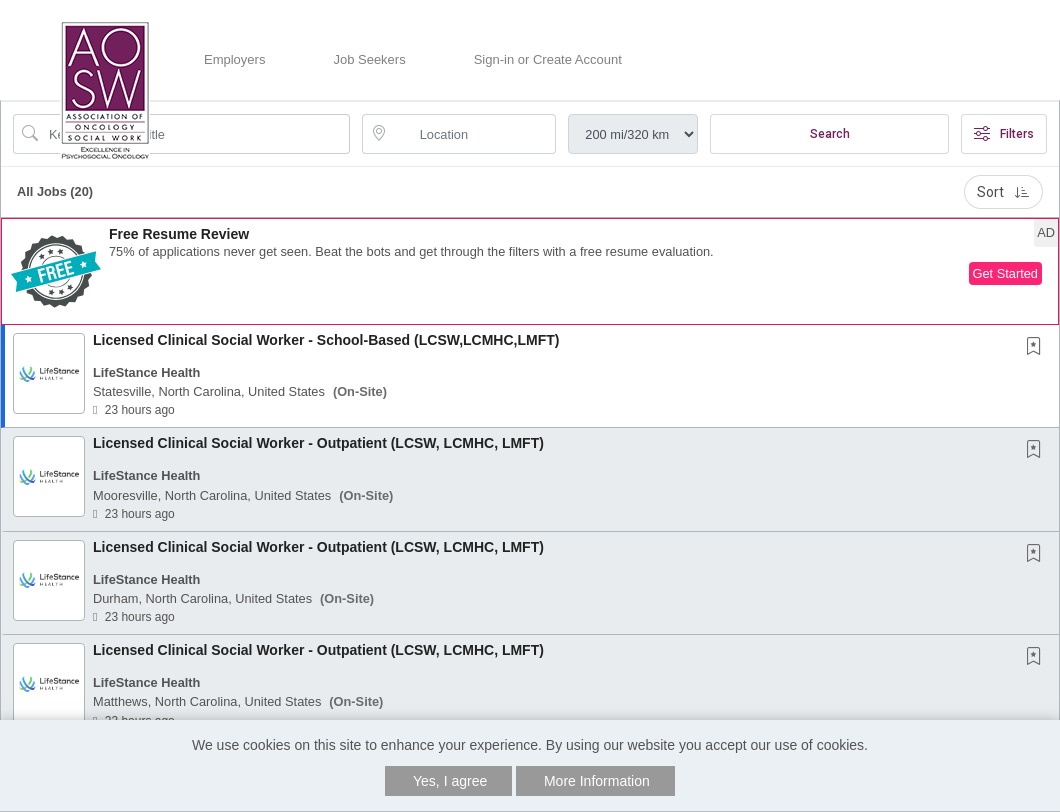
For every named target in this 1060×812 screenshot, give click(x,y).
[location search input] (473, 134)
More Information (597, 781)
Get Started (1005, 273)
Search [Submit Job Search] (830, 134)
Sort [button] (1003, 192)
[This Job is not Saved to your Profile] (1038, 348)
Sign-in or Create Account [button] (548, 59)
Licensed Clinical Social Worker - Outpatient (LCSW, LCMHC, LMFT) (318, 443)
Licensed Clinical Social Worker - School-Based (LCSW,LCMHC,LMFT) (326, 340)
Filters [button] (1004, 134)
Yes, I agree (450, 781)
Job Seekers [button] (369, 59)
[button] (530, 271)
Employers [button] (234, 59)
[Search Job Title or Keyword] (195, 134)
